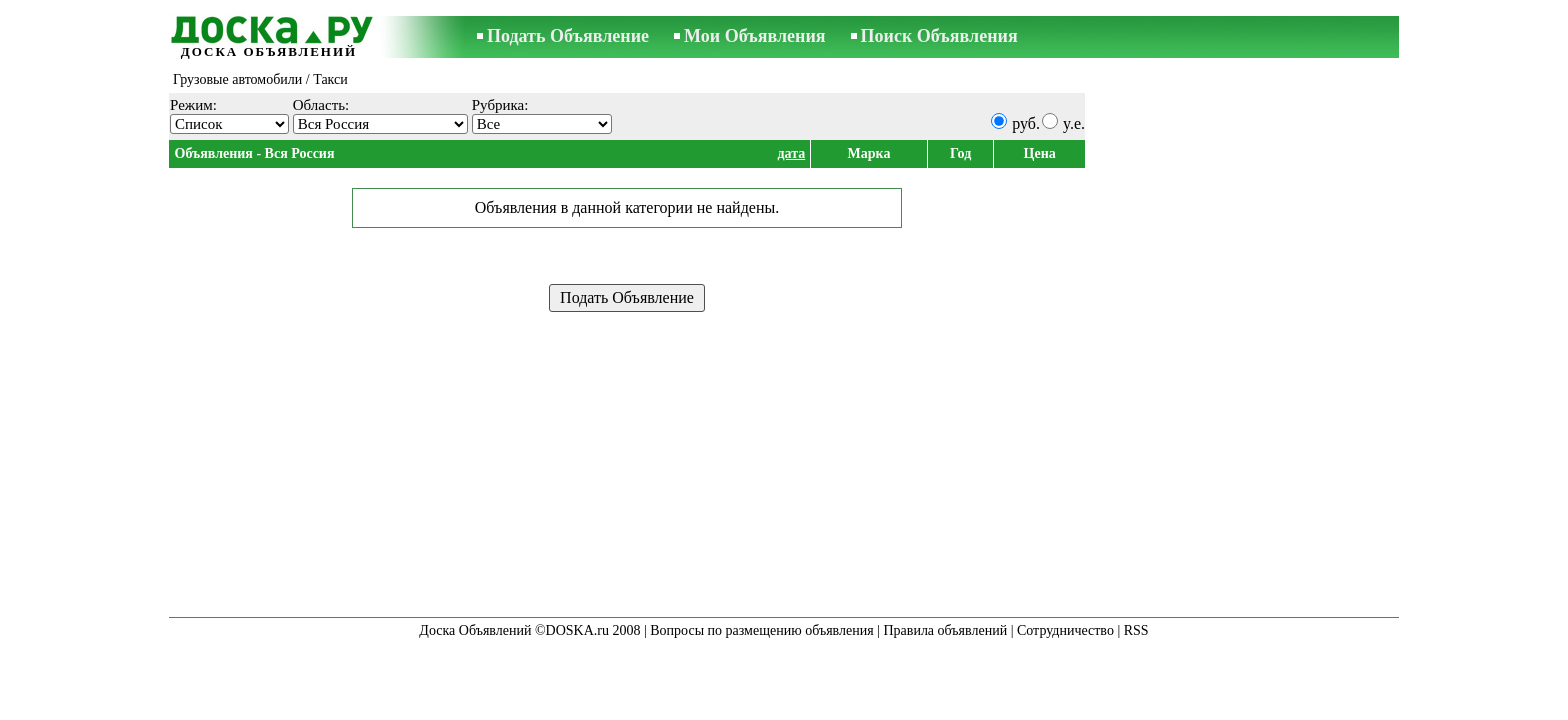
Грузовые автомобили (237, 79)
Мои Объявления (754, 36)
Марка (869, 153)
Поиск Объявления (939, 36)
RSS (1136, 630)
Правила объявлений (945, 630)
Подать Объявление (568, 36)
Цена (1040, 153)
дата (791, 153)
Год (960, 153)
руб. (1026, 123)
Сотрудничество (1065, 630)
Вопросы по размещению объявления (761, 630)
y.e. (1074, 123)
